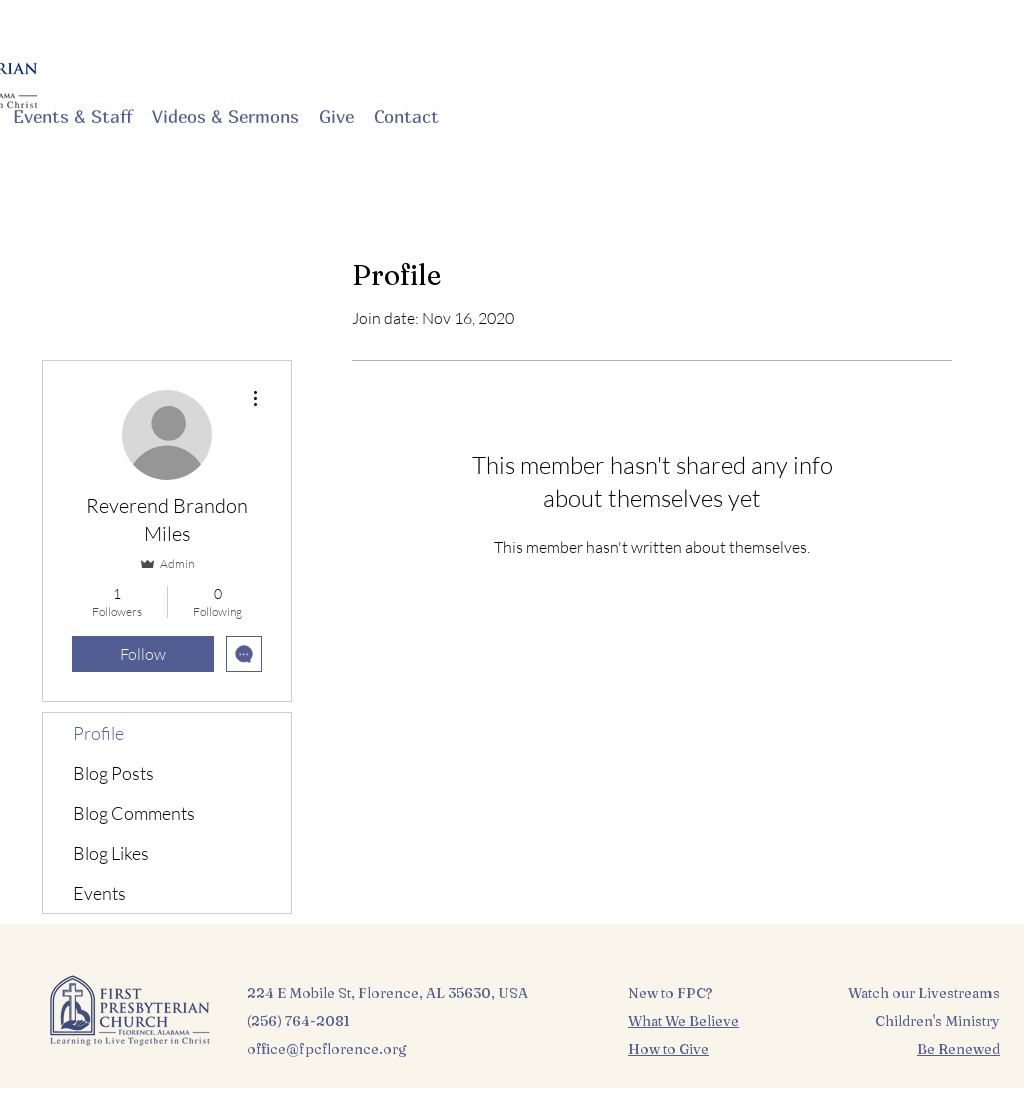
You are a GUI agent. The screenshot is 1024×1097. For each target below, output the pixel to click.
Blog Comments (134, 813)
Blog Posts (113, 773)
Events (99, 893)
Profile (98, 733)
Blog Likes (111, 853)
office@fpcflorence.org (327, 1049)
